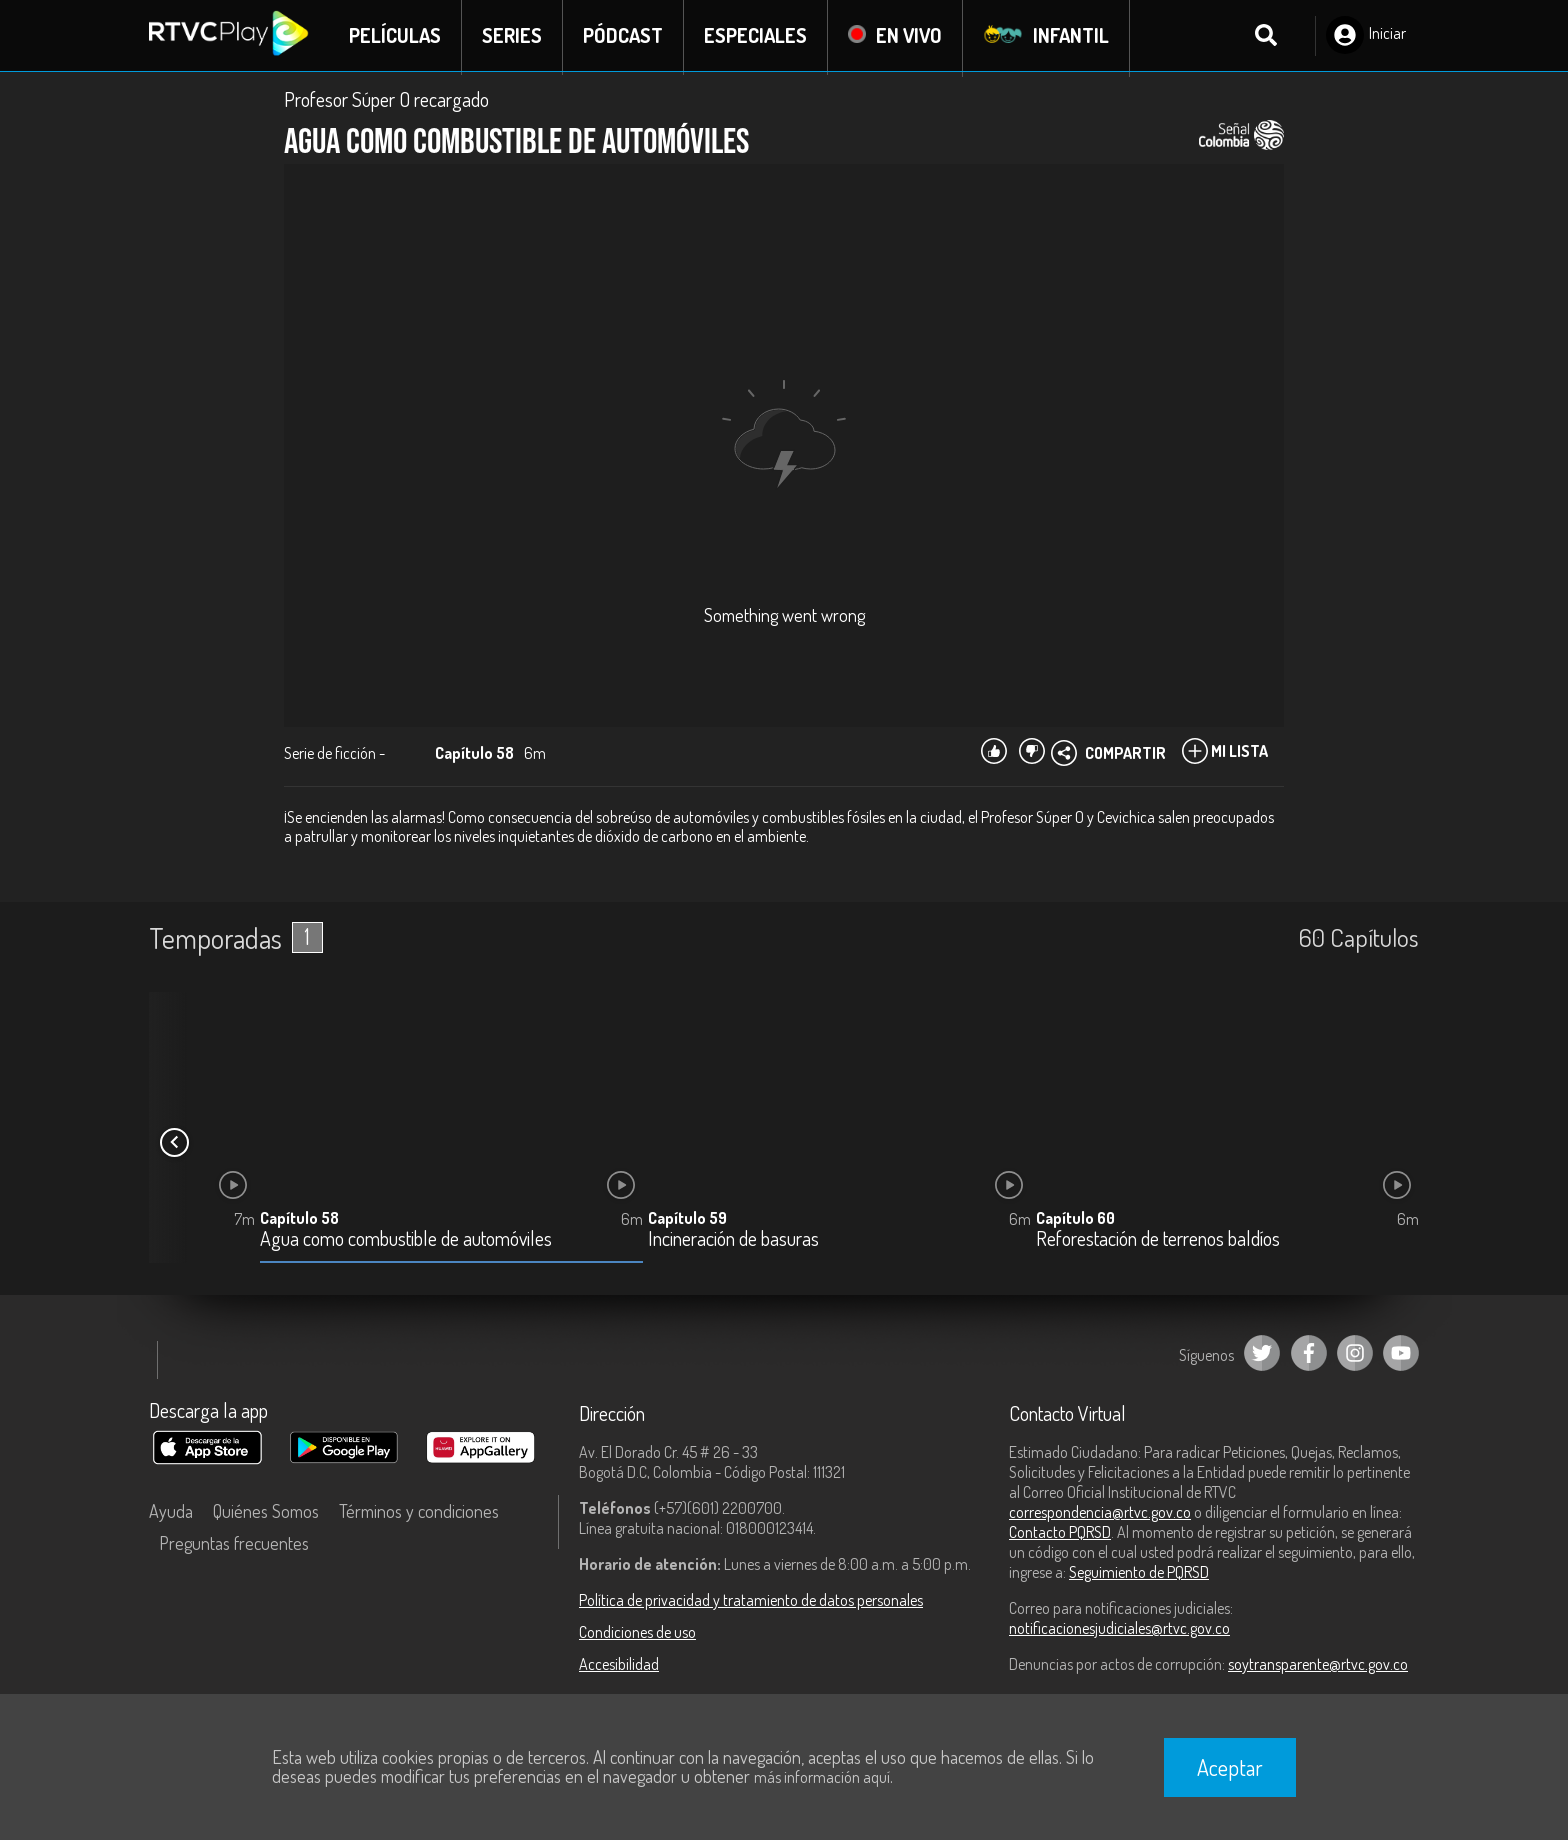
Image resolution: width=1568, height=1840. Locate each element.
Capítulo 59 (687, 1220)
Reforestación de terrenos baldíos (1158, 1241)
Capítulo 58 (299, 1220)
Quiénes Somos (266, 1513)
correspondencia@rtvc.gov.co (1100, 1514)
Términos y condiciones (419, 1513)
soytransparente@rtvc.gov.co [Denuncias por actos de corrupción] (1318, 1666)
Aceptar (1230, 1767)
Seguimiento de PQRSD (1139, 1574)
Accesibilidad (619, 1666)
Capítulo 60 (1075, 1220)
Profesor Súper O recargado (386, 102)
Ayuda (171, 1513)
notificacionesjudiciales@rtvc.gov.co (1119, 1630)
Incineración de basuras (733, 1241)
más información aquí (822, 1777)
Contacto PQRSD (1060, 1534)
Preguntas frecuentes (234, 1545)
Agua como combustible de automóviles (406, 1241)
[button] (174, 1145)
